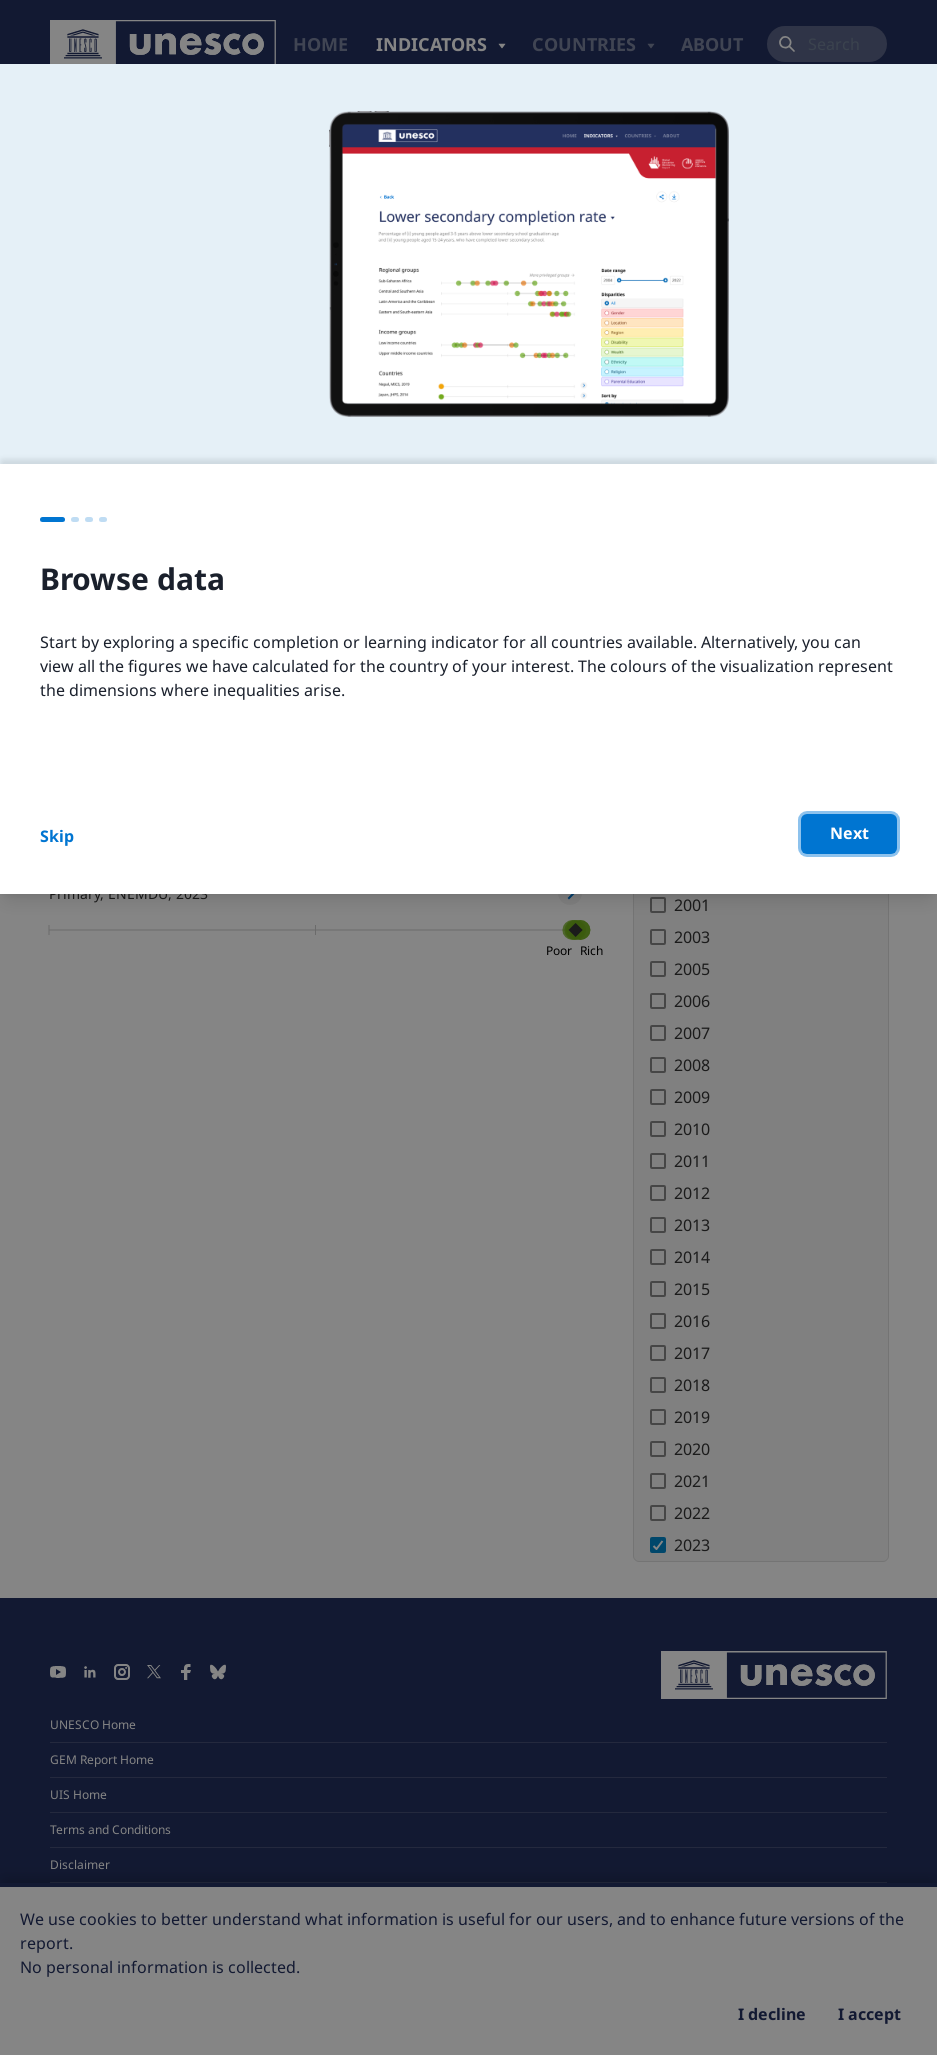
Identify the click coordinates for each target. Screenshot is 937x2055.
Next (849, 833)
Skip (57, 836)
